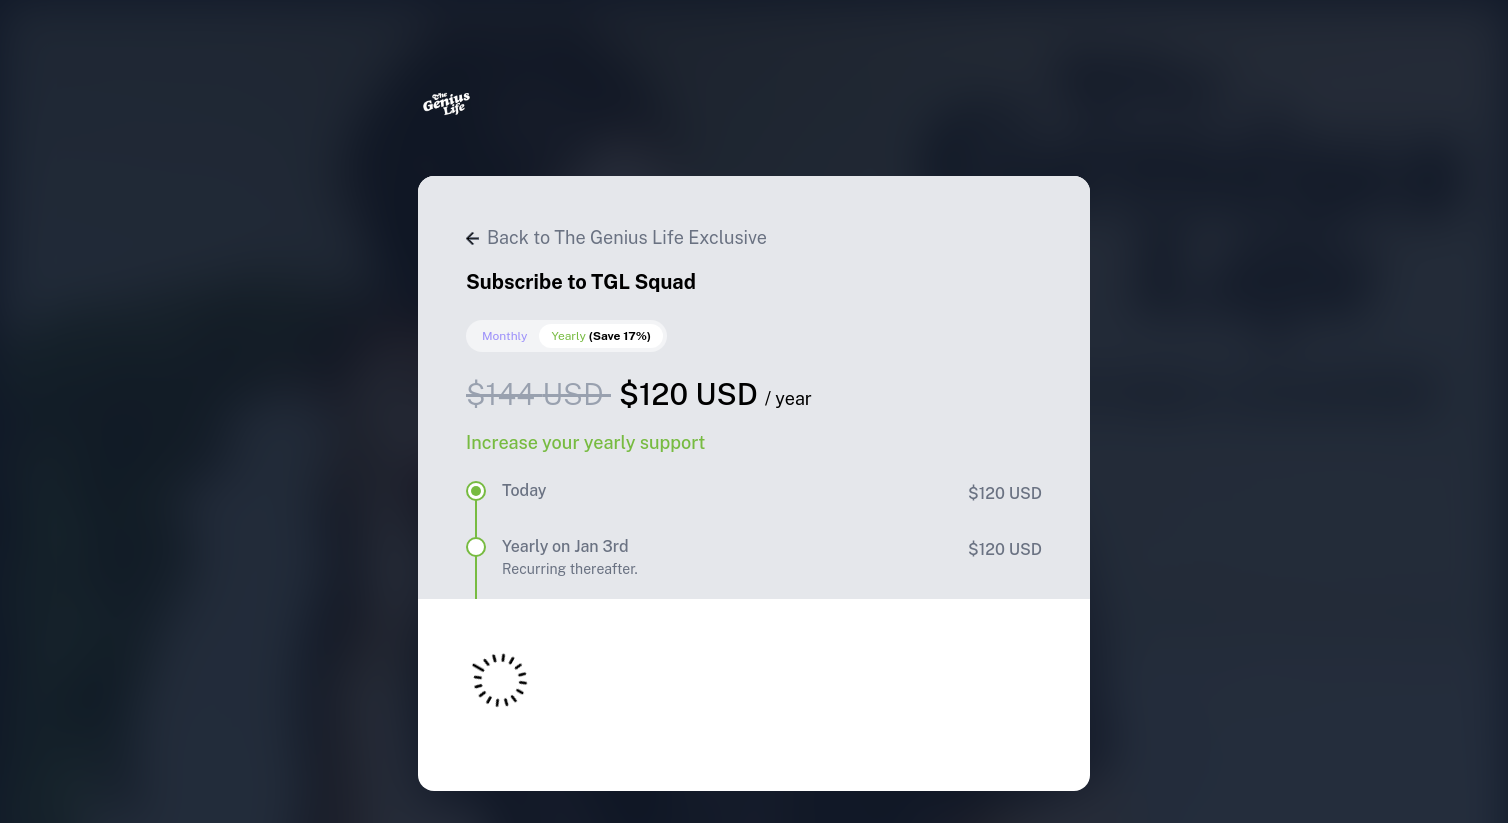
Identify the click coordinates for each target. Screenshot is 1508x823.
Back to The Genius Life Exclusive (616, 237)
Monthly (504, 336)
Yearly (601, 336)
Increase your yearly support (585, 442)
